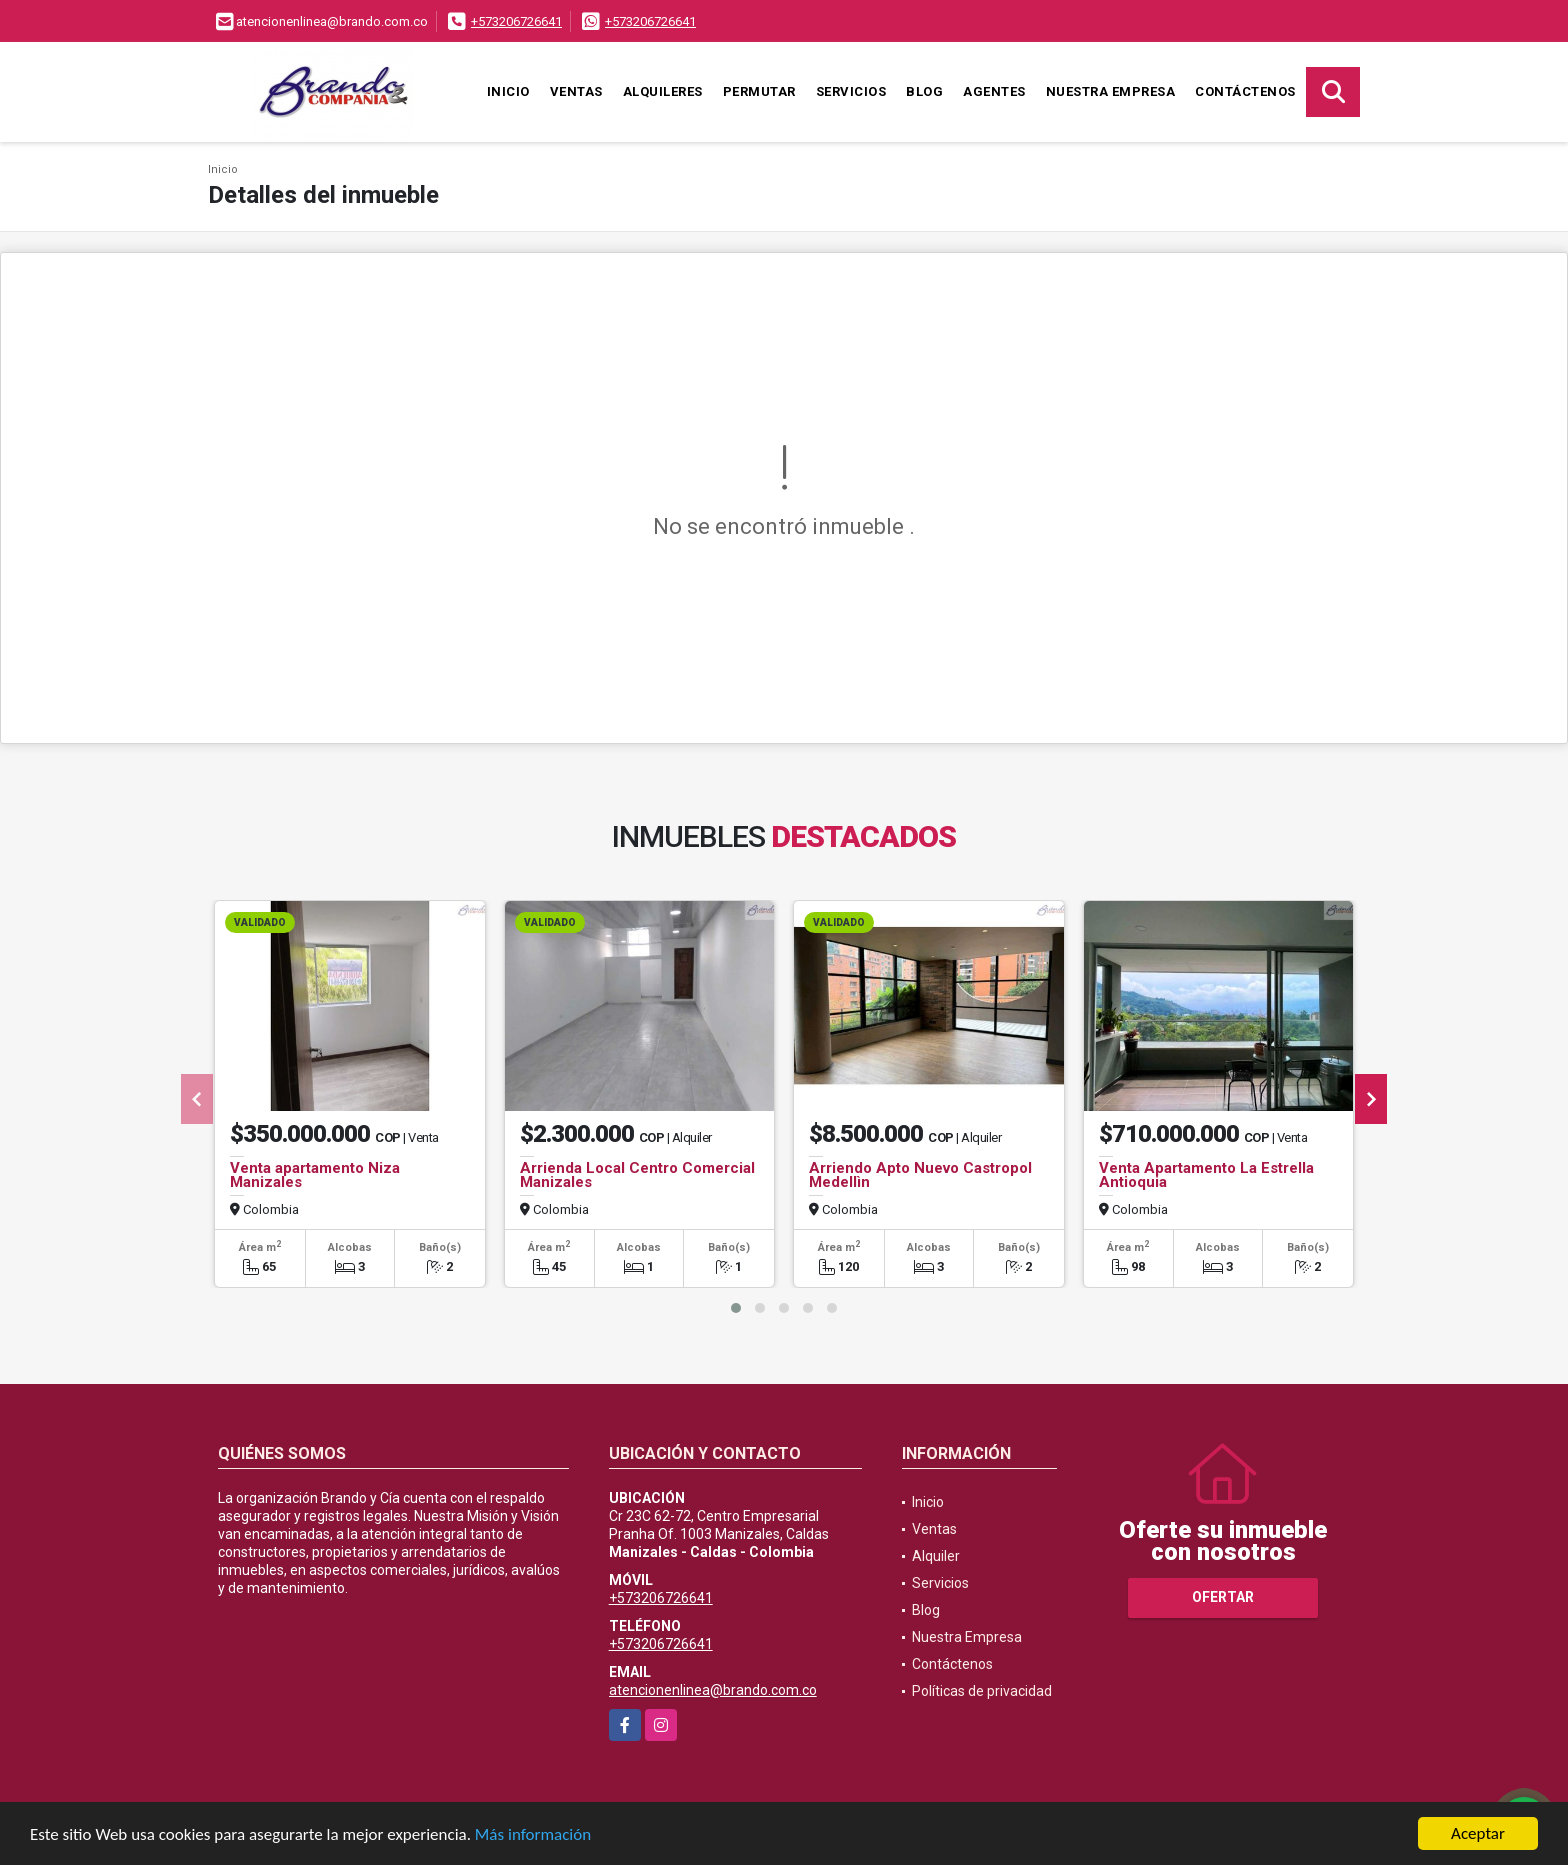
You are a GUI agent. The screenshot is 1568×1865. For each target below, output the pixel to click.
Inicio (508, 91)
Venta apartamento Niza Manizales (315, 1175)
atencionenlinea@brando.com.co (713, 1690)
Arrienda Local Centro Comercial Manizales (637, 1175)
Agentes (994, 91)
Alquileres (663, 91)
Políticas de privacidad (982, 1691)
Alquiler (936, 1556)
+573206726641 (516, 21)
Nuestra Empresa (1111, 91)
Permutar (759, 91)
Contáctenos (1245, 91)
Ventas (576, 91)
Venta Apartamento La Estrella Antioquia (1206, 1175)
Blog (924, 91)
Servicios (851, 91)
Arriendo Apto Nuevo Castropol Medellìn (920, 1175)
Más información (533, 1834)
